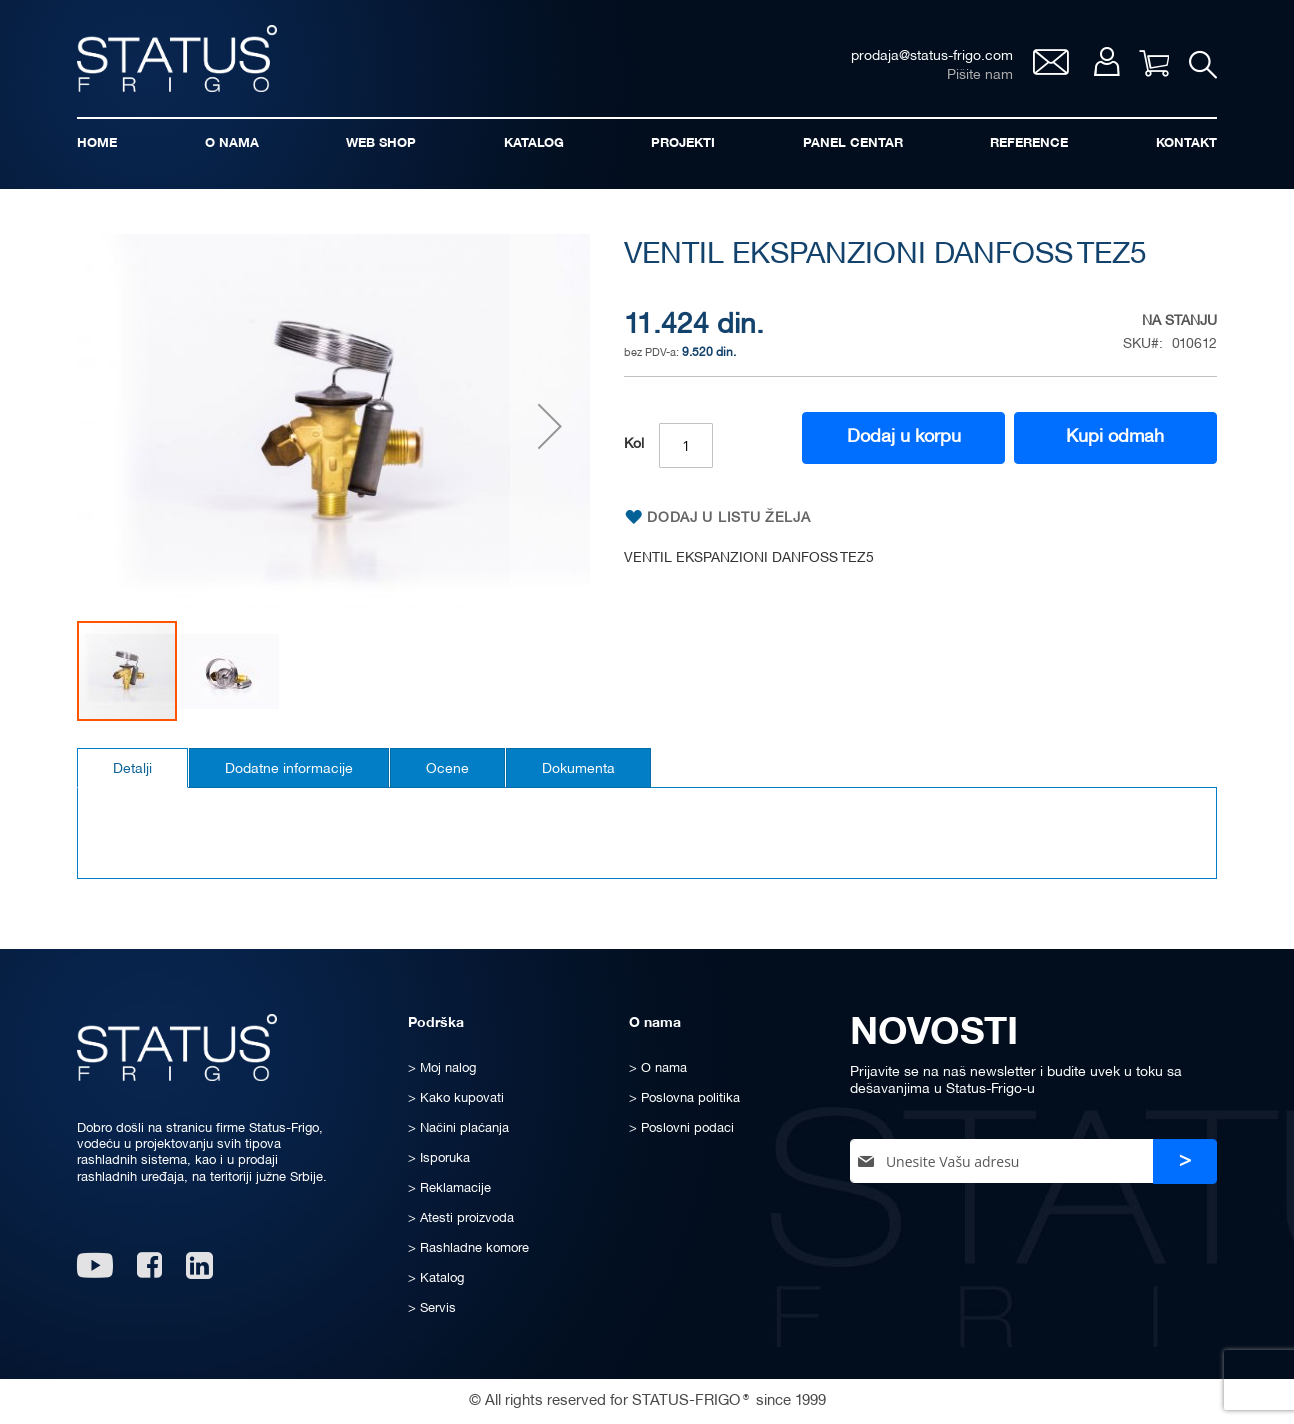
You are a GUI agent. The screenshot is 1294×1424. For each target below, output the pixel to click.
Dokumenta (578, 769)
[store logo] (177, 58)
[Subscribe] (1185, 1161)
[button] (550, 426)
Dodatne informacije (289, 769)
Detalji (132, 769)
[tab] (132, 768)
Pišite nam (980, 75)
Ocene (447, 769)
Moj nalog (1106, 61)
